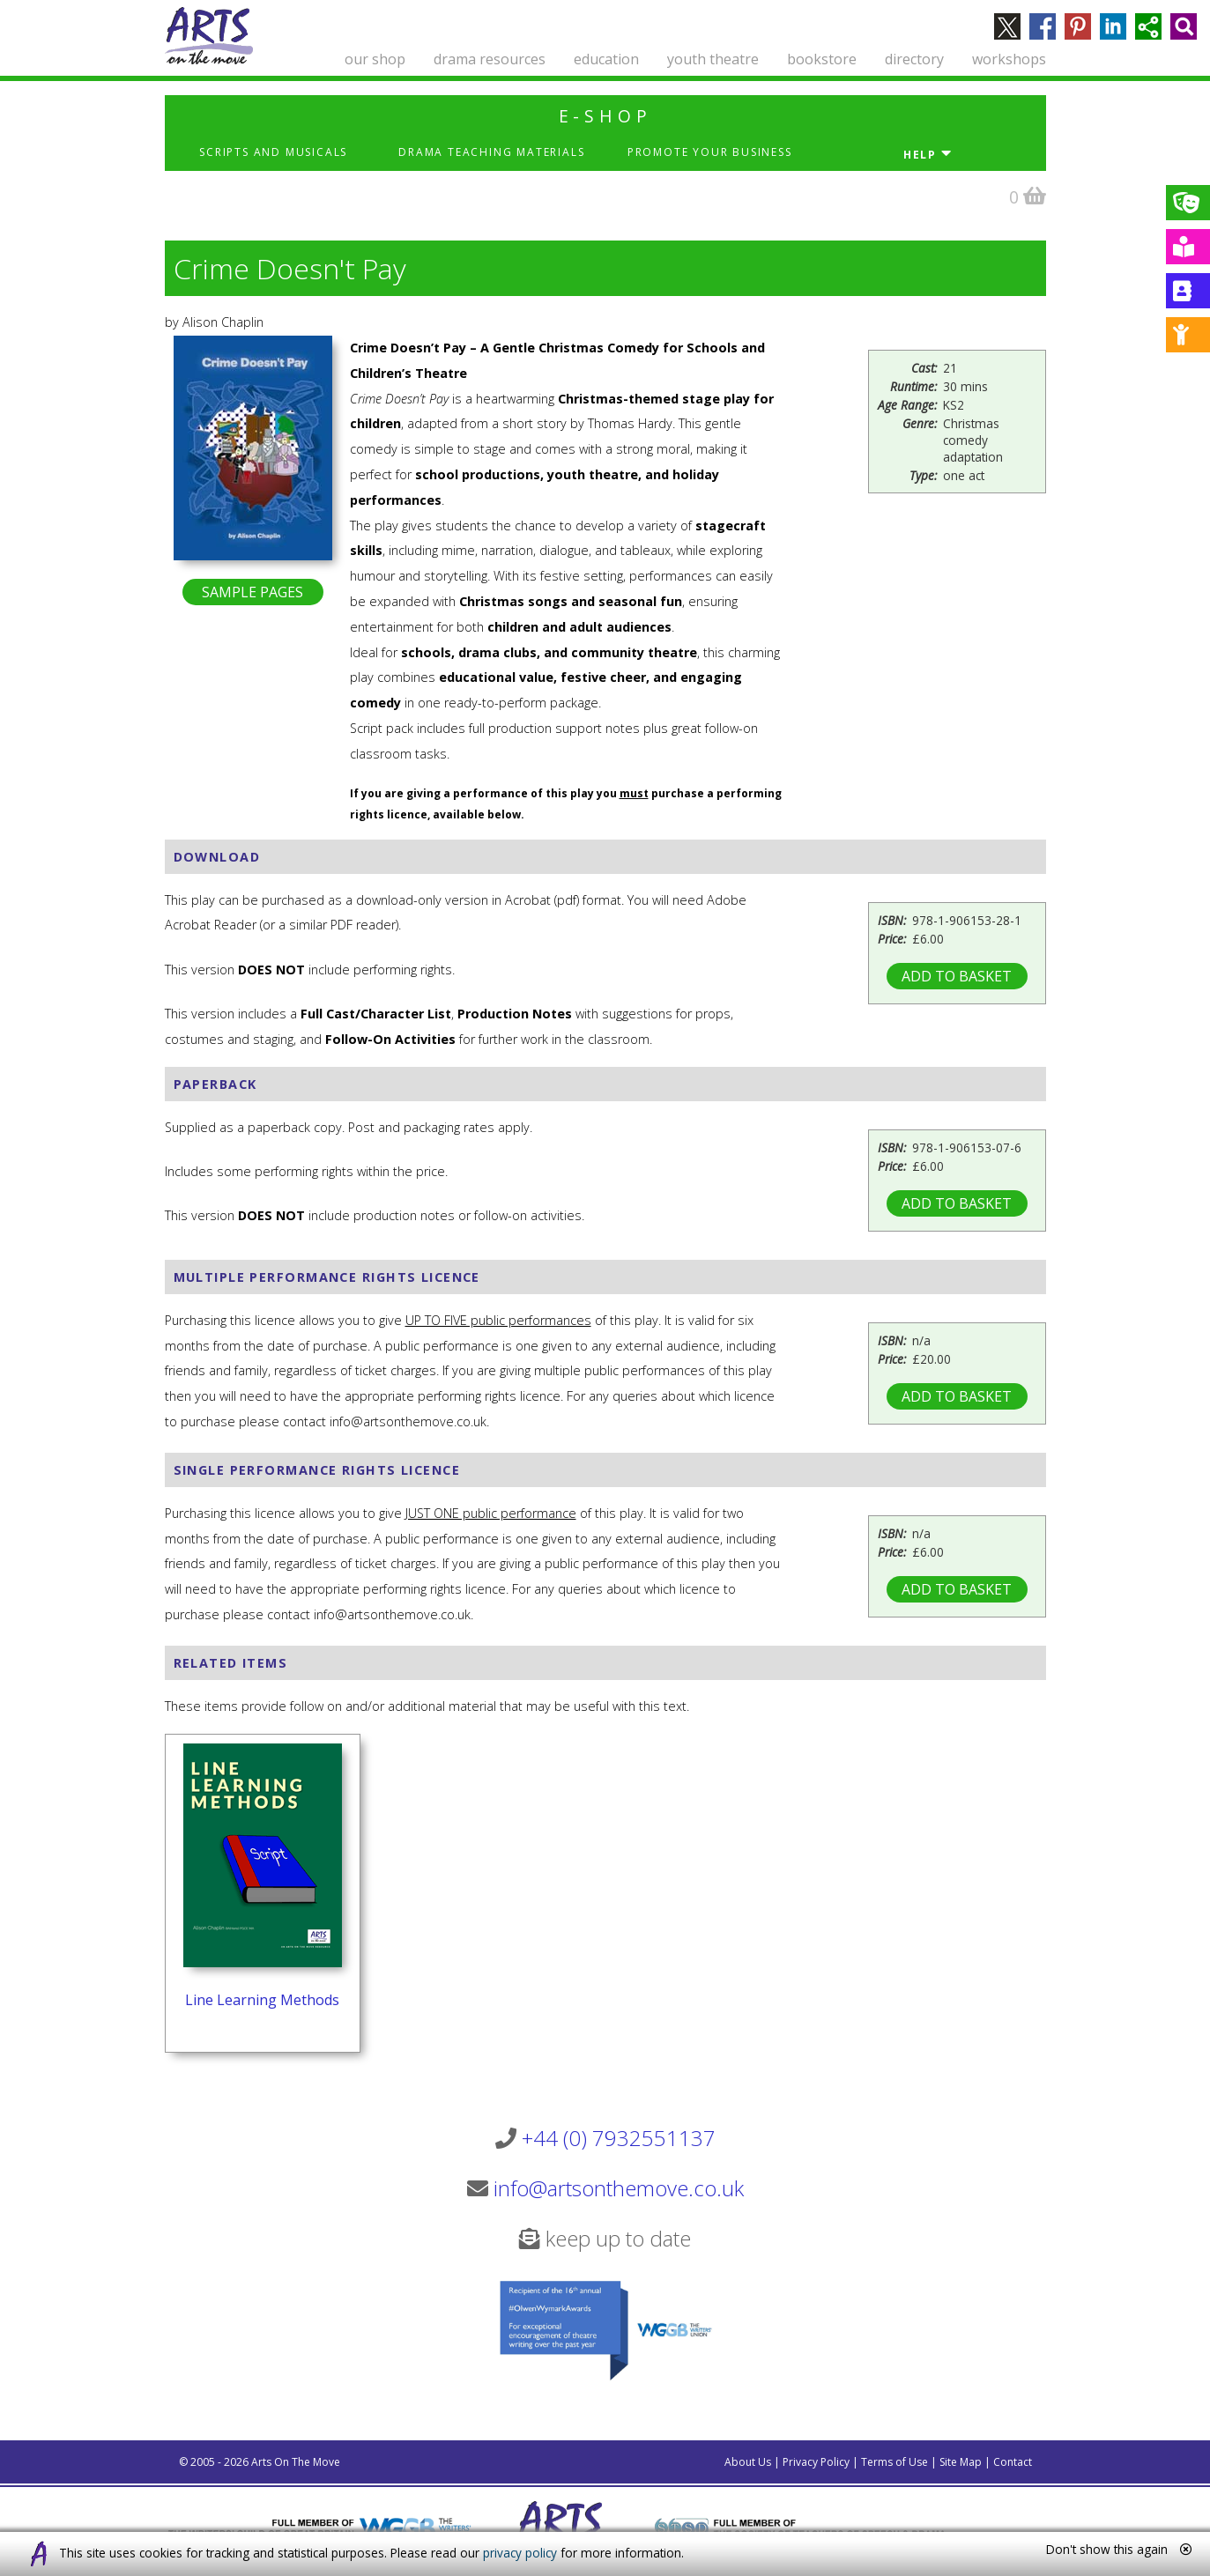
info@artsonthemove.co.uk (619, 2187)
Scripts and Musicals (273, 151)
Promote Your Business (709, 151)
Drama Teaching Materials (491, 151)
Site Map (960, 2461)
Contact (1012, 2461)
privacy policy (520, 2552)
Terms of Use (894, 2461)
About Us (747, 2461)
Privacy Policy (816, 2461)
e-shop (605, 116)
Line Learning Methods (262, 2000)
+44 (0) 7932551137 (619, 2137)
